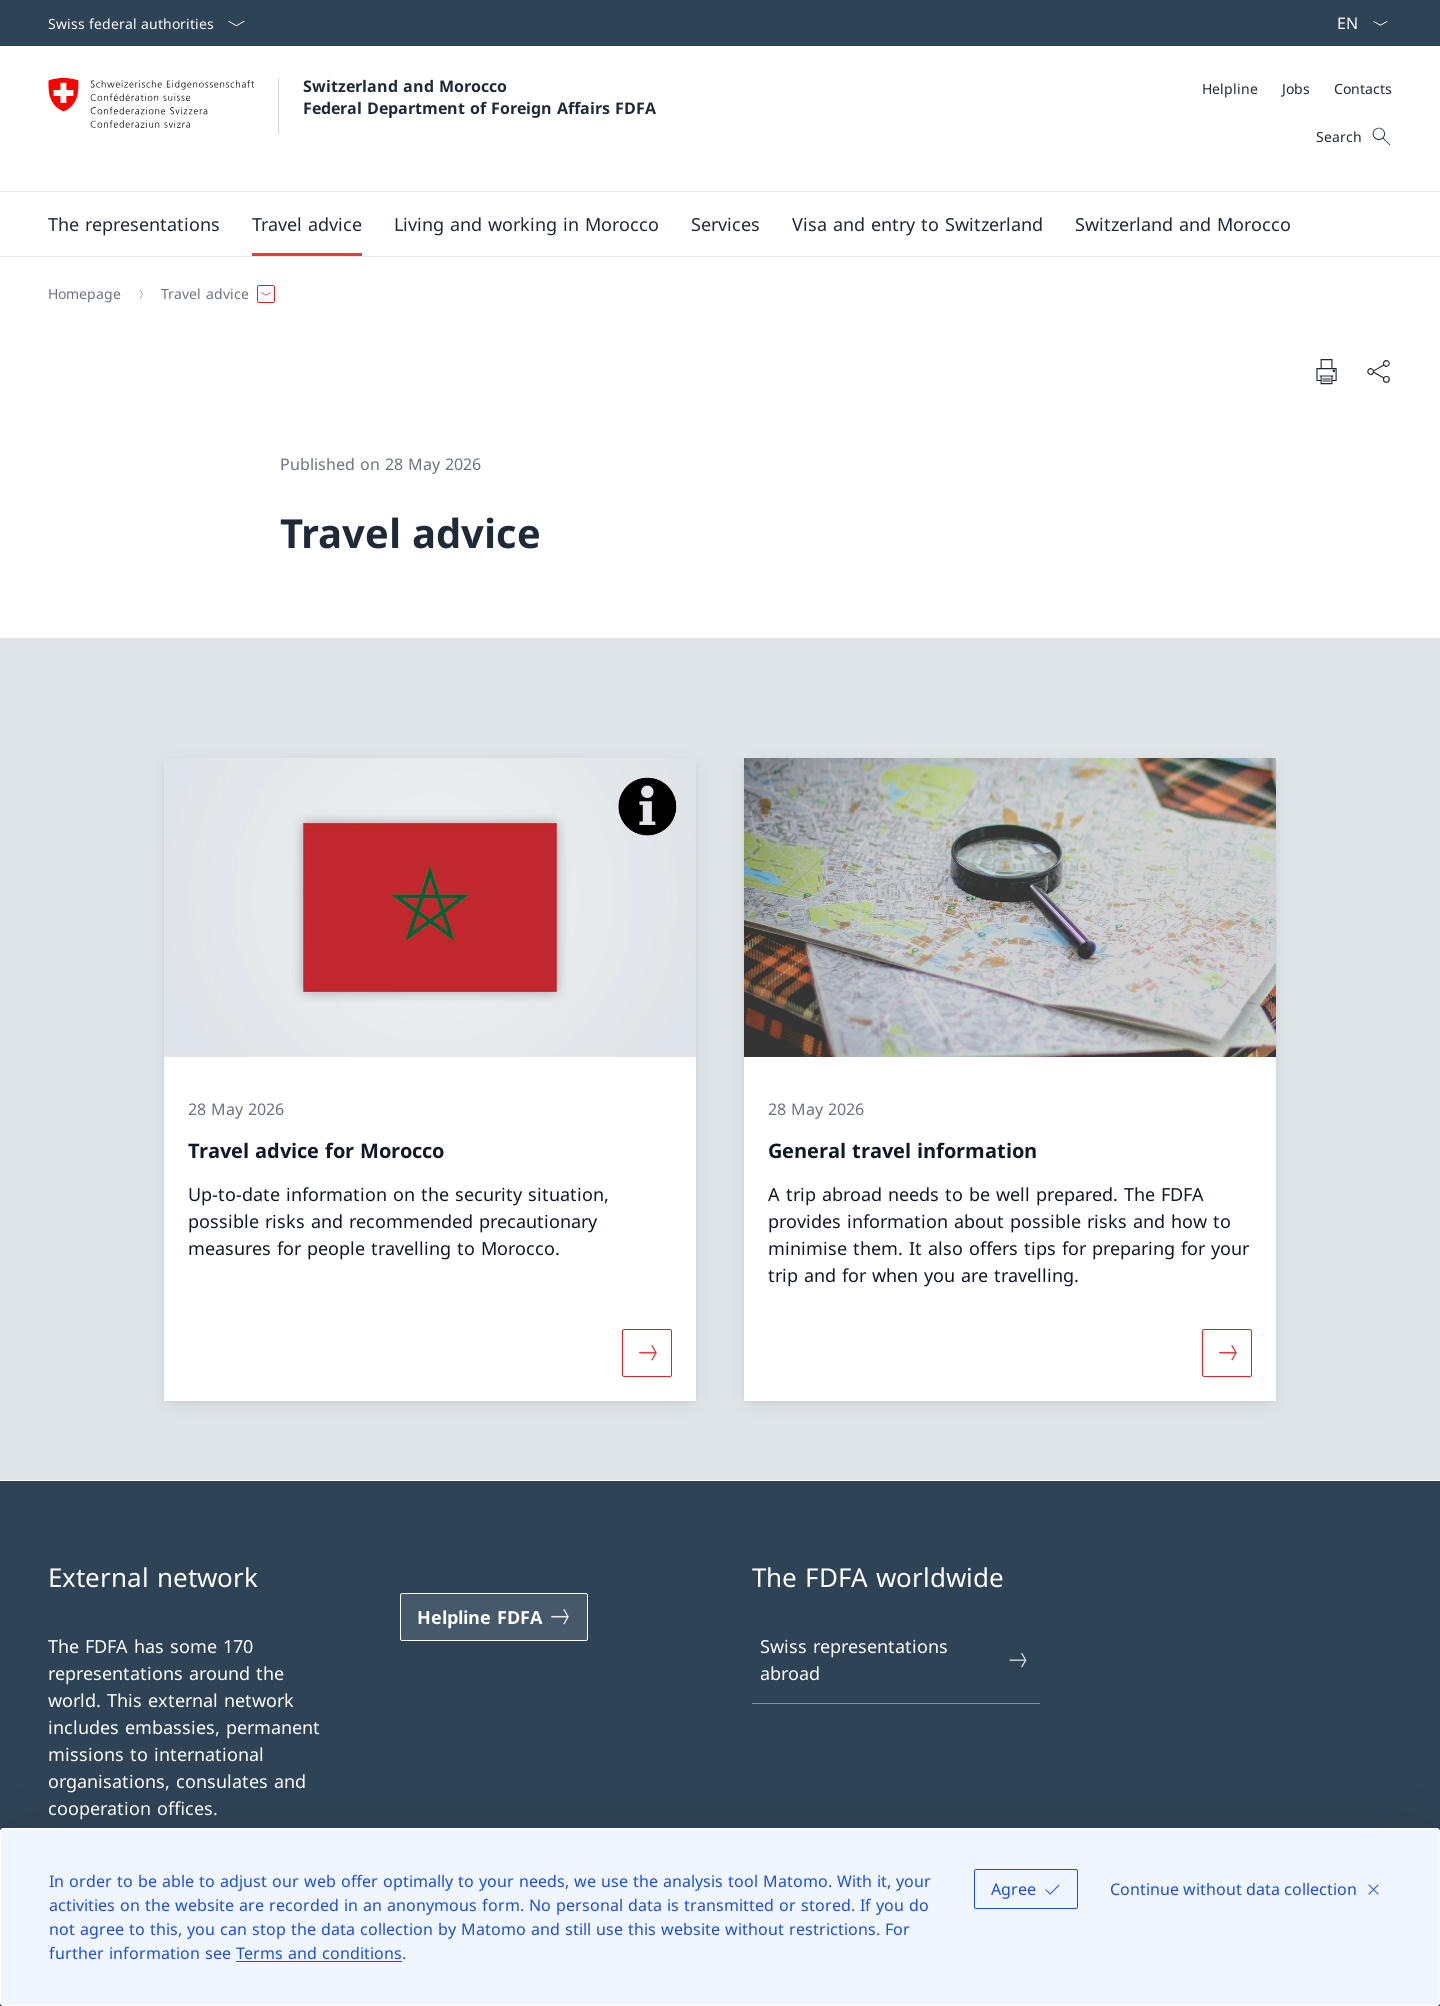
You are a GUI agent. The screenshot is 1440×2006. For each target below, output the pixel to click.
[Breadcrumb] (712, 294)
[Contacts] (1363, 88)
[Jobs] (1296, 88)
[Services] (725, 224)
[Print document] (1326, 371)
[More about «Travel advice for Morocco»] (647, 1352)
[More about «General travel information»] (1227, 1352)
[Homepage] (84, 294)
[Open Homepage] (352, 118)
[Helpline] (1230, 88)
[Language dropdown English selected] (1356, 23)
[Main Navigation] (704, 224)
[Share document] (1378, 371)
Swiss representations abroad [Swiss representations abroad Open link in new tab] (895, 1659)
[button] (134, 224)
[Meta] (1297, 88)
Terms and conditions (319, 1953)
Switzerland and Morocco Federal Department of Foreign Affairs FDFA (479, 97)
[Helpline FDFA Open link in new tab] (494, 1617)
